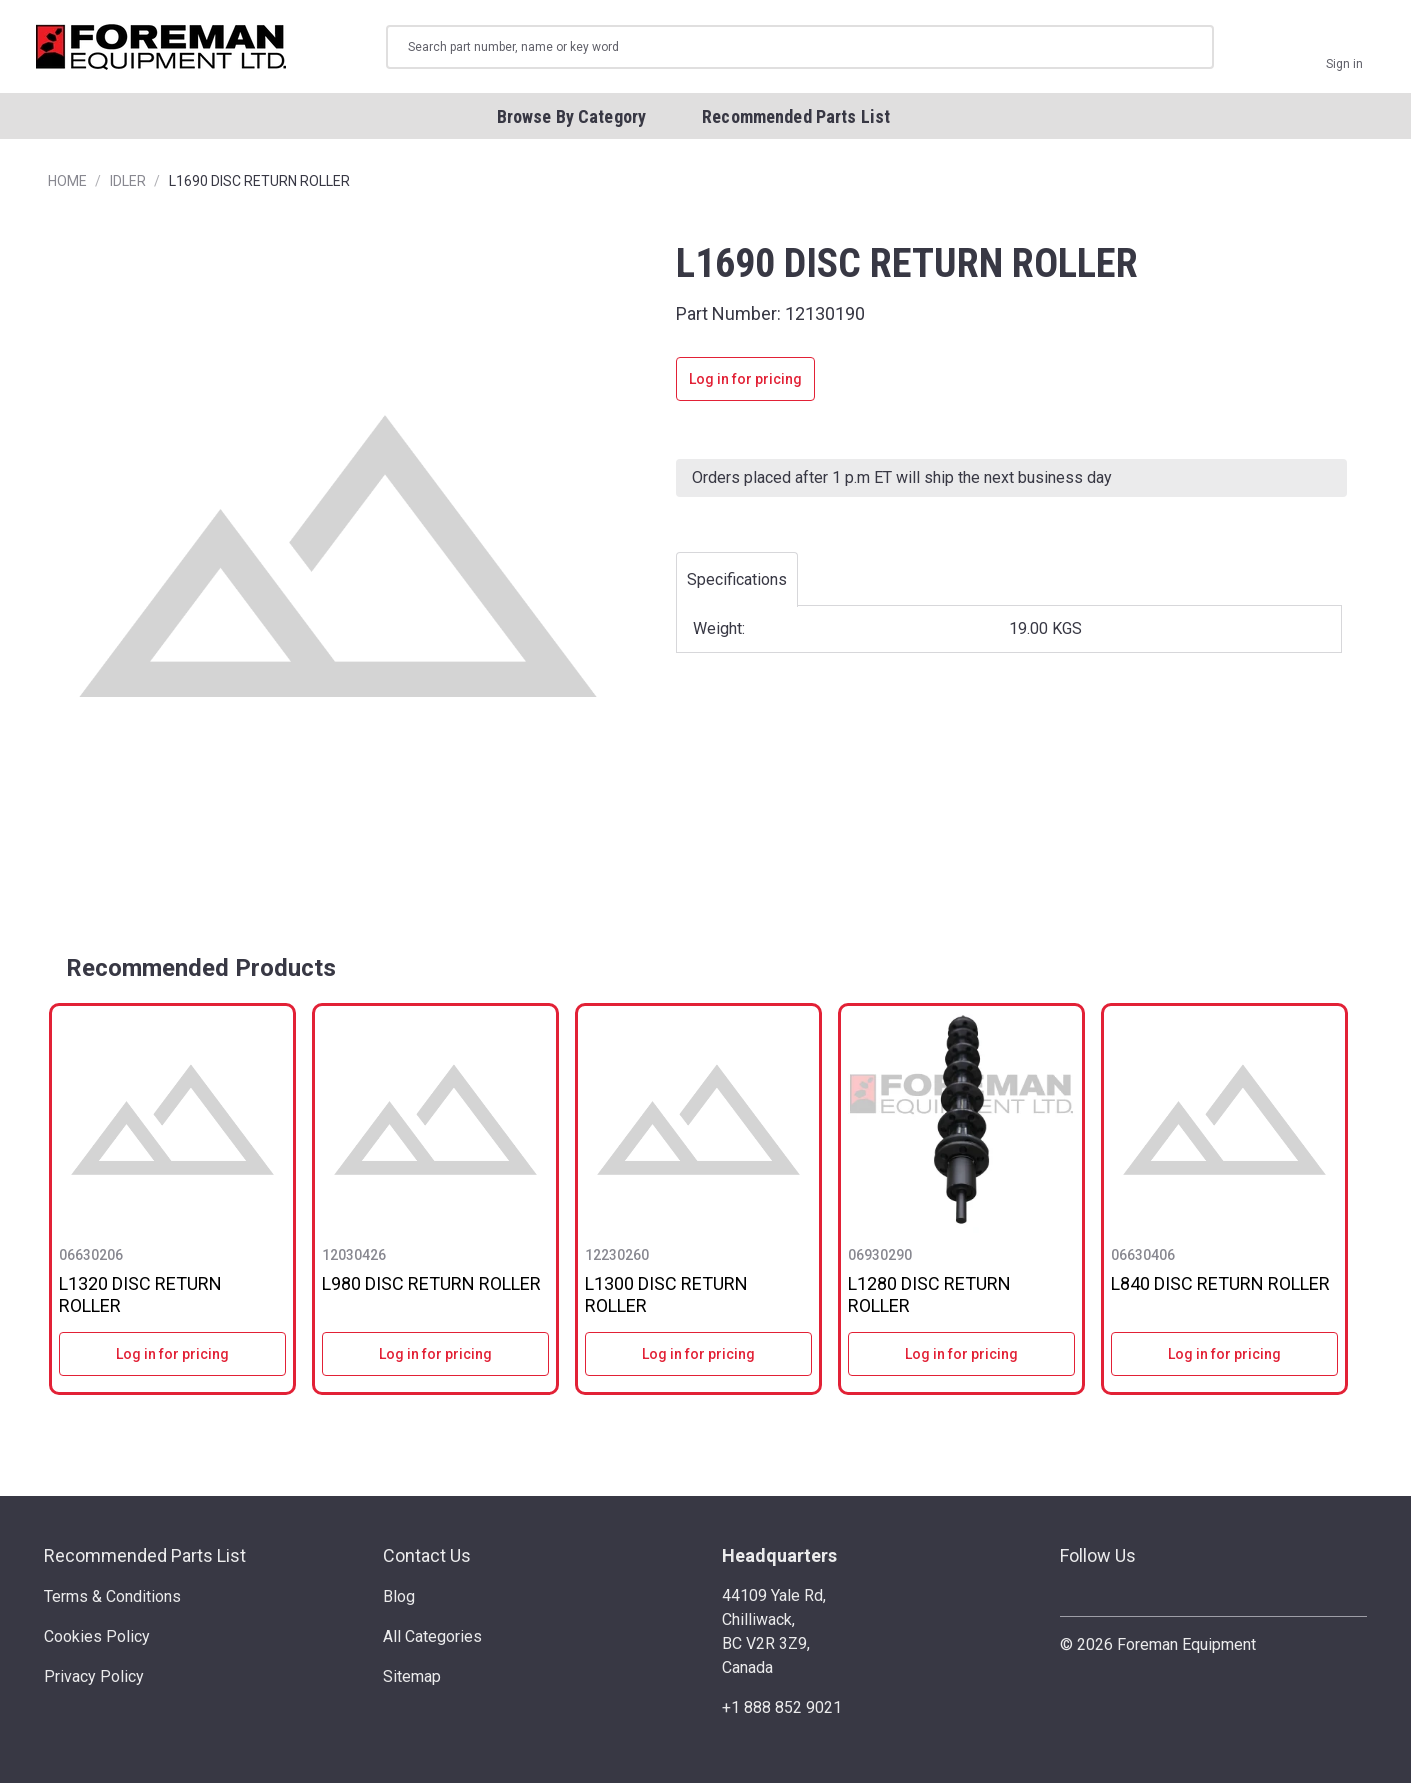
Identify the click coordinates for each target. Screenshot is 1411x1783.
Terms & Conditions (112, 1596)
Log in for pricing (745, 379)
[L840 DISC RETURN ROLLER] (1224, 1119)
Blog (399, 1596)
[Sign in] (1344, 47)
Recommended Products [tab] (201, 968)
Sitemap (412, 1676)
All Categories (432, 1636)
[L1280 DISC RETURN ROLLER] (961, 1119)
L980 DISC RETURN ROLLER (431, 1283)
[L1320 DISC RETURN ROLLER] (172, 1119)
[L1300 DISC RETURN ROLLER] (698, 1119)
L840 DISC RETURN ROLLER (1220, 1283)
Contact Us (427, 1555)
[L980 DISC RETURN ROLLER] (435, 1119)
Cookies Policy (97, 1636)
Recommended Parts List (145, 1555)
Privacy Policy (94, 1676)
